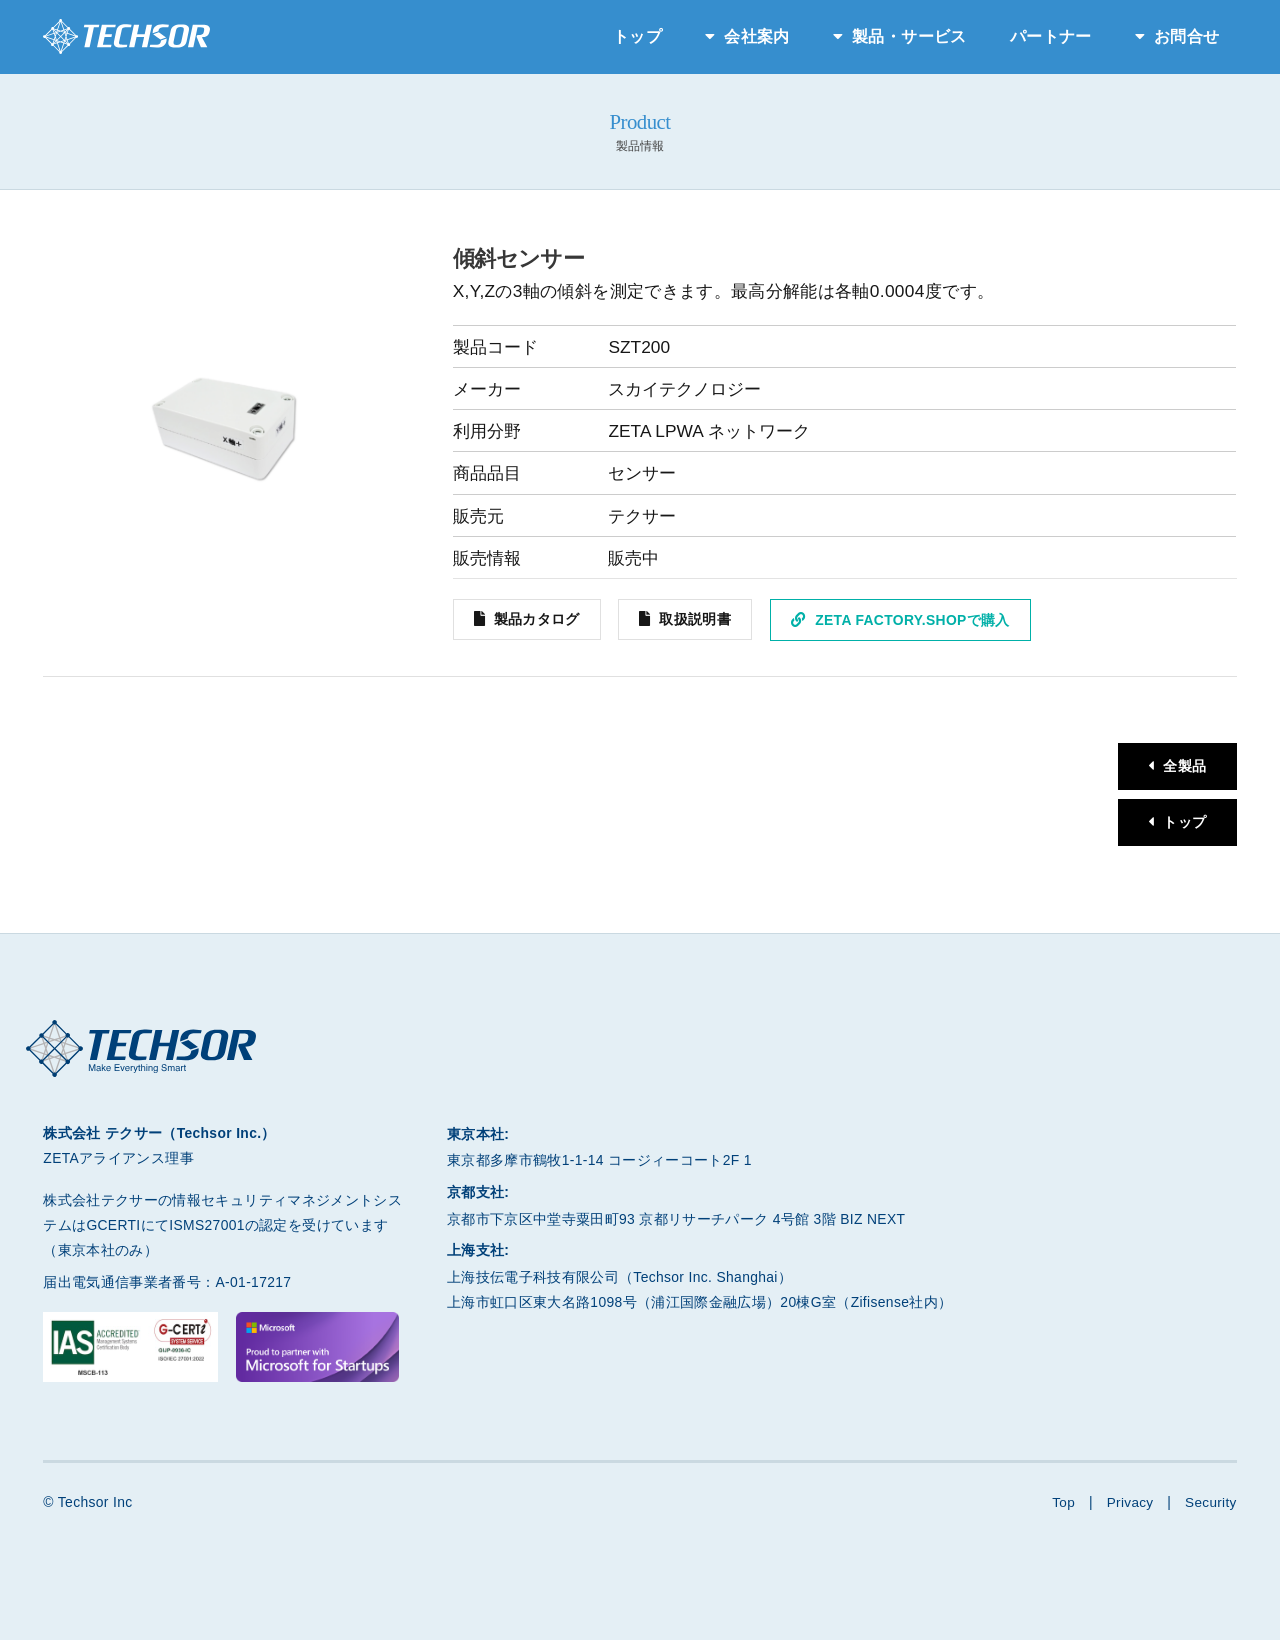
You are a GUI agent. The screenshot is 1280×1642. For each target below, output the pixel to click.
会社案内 (756, 36)
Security (1210, 1505)
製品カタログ (537, 620)
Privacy (1128, 1505)
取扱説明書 (697, 620)
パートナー (1051, 36)
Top (1060, 1505)
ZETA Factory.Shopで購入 (914, 620)
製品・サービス (909, 36)
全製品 (1183, 767)
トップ (637, 36)
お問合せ (1186, 36)
